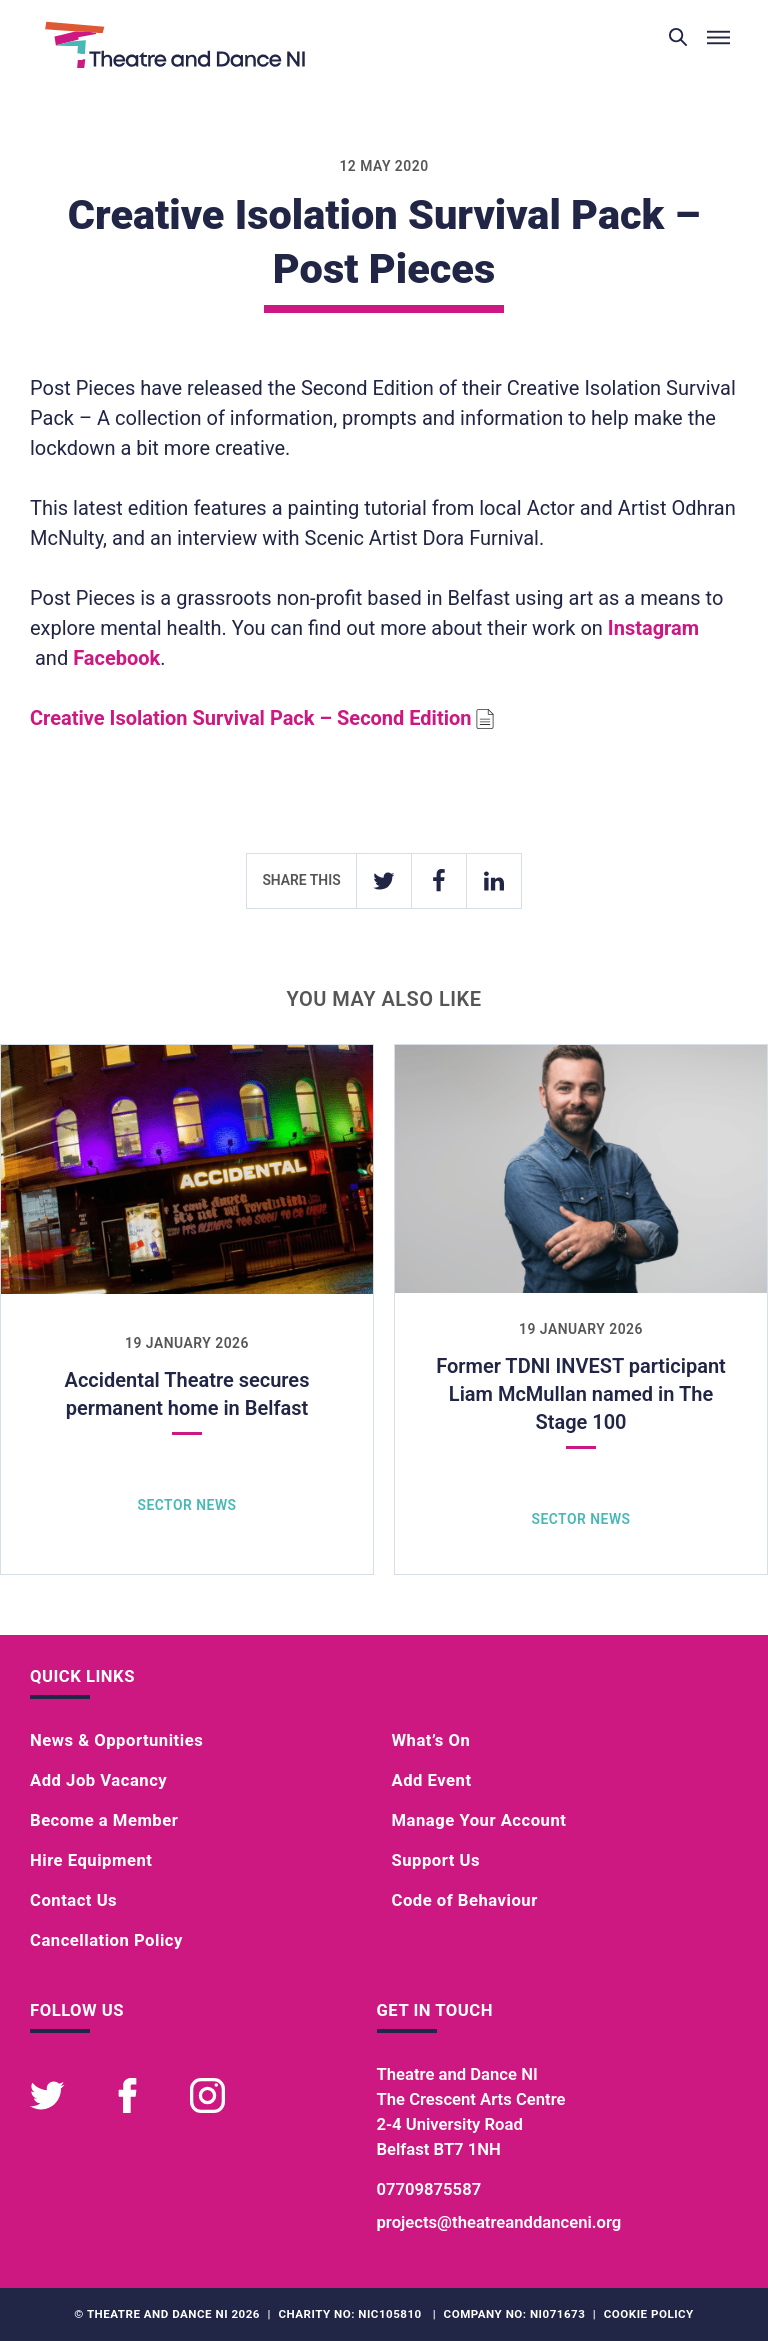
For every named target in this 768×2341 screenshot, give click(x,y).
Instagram (653, 628)
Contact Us (73, 1900)
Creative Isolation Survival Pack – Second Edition (250, 718)
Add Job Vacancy (98, 1780)
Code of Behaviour (465, 1900)
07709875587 (429, 2189)
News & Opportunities (116, 1740)
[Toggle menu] (718, 38)
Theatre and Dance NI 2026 (173, 2314)
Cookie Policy (649, 2314)
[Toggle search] (678, 38)
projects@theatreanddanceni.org (499, 2222)
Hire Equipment (91, 1860)
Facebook (116, 658)
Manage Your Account (479, 1820)
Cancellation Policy (106, 1940)
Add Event (432, 1780)
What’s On (431, 1740)
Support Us (436, 1860)
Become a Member (104, 1820)
